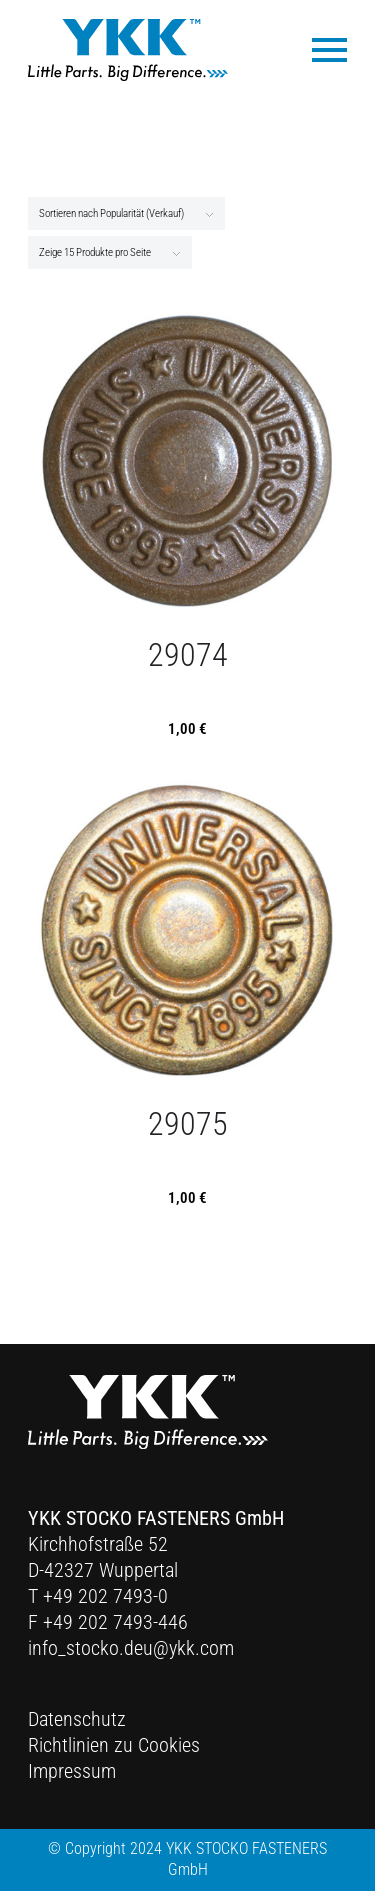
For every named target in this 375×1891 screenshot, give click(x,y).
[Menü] (319, 48)
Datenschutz (77, 1719)
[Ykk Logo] (128, 50)
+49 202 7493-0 (105, 1596)
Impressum (72, 1771)
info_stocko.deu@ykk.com (131, 1648)
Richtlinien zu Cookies (114, 1745)
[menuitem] (319, 48)
